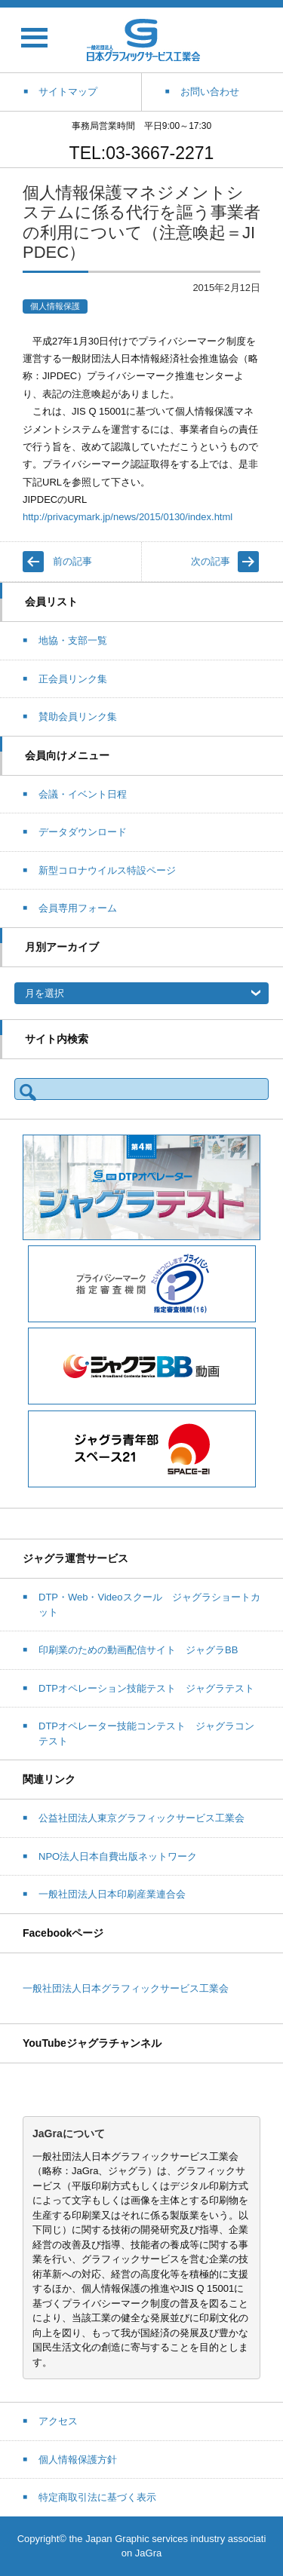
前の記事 (72, 561)
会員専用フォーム (77, 908)
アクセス (58, 2421)
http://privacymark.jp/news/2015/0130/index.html (127, 516)
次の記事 (210, 561)
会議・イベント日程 (82, 794)
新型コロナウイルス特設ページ (107, 870)
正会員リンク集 (72, 679)
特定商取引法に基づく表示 (97, 2497)
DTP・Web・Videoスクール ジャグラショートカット (149, 1604)
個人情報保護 (55, 306)
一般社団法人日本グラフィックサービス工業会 (126, 1988)
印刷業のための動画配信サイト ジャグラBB (138, 1650)
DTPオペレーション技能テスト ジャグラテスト (146, 1688)
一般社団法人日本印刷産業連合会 (112, 1894)
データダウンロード (82, 832)
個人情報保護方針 (77, 2459)
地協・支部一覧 (72, 640)
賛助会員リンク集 (77, 716)
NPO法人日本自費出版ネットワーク (117, 1856)
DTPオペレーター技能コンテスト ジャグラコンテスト (146, 1733)
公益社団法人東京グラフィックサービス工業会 (141, 1818)
